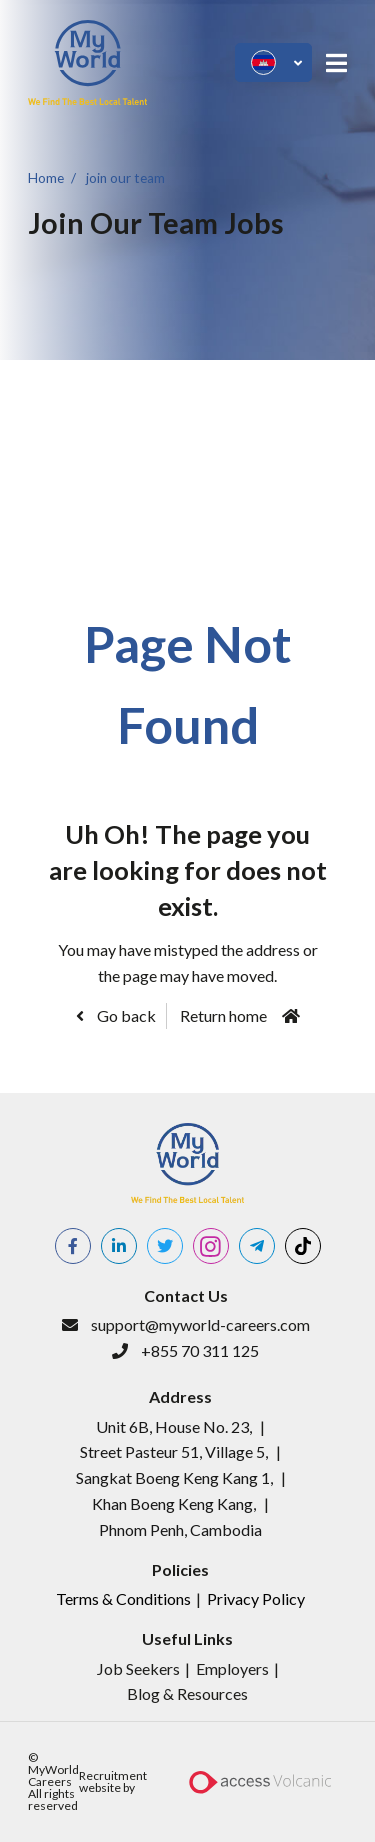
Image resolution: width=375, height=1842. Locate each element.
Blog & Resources (187, 1693)
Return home (223, 1015)
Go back (125, 1015)
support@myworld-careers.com (200, 1324)
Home (46, 177)
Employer (229, 1668)
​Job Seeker (135, 1668)
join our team (125, 177)
